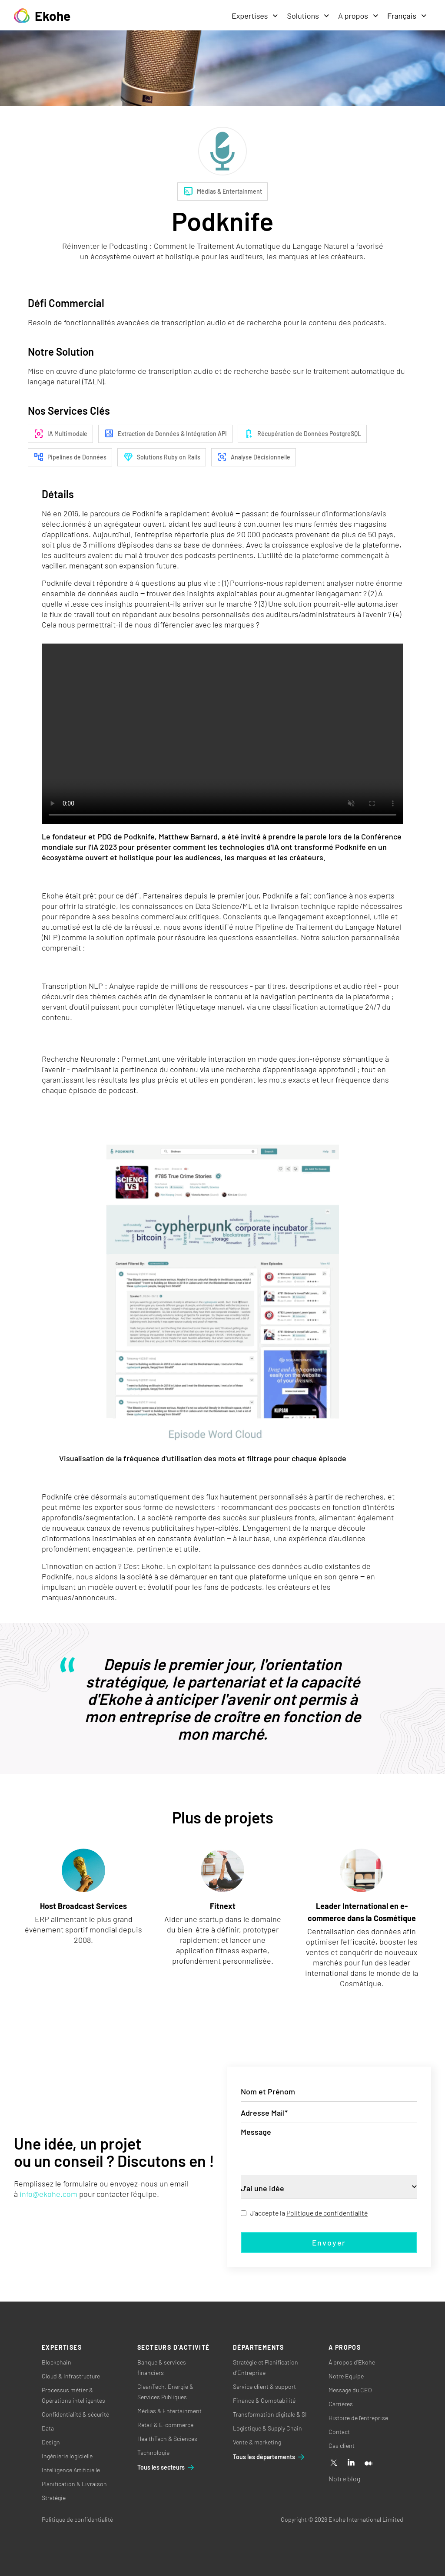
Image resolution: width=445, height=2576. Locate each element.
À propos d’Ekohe (352, 2362)
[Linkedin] (351, 2463)
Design (51, 2442)
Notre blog (344, 2478)
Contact (339, 2431)
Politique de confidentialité (327, 2213)
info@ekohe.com (48, 2194)
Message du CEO (350, 2390)
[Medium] (368, 2463)
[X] (333, 2463)
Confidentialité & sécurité (75, 2414)
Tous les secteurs (166, 2467)
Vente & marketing (257, 2442)
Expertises (255, 15)
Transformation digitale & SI (270, 2414)
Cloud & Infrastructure (71, 2376)
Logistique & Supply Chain (267, 2428)
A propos (358, 15)
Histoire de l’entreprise (358, 2417)
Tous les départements (269, 2457)
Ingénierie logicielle (67, 2456)
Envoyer (329, 2242)
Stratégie (54, 2497)
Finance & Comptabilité (264, 2400)
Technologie (153, 2452)
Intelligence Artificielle (71, 2470)
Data (48, 2428)
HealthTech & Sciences (167, 2438)
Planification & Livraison (74, 2483)
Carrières (341, 2404)
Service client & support (264, 2386)
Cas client (342, 2445)
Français (407, 15)
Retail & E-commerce (165, 2424)
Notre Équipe (346, 2376)
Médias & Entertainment (169, 2410)
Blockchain (56, 2362)
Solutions (308, 15)
